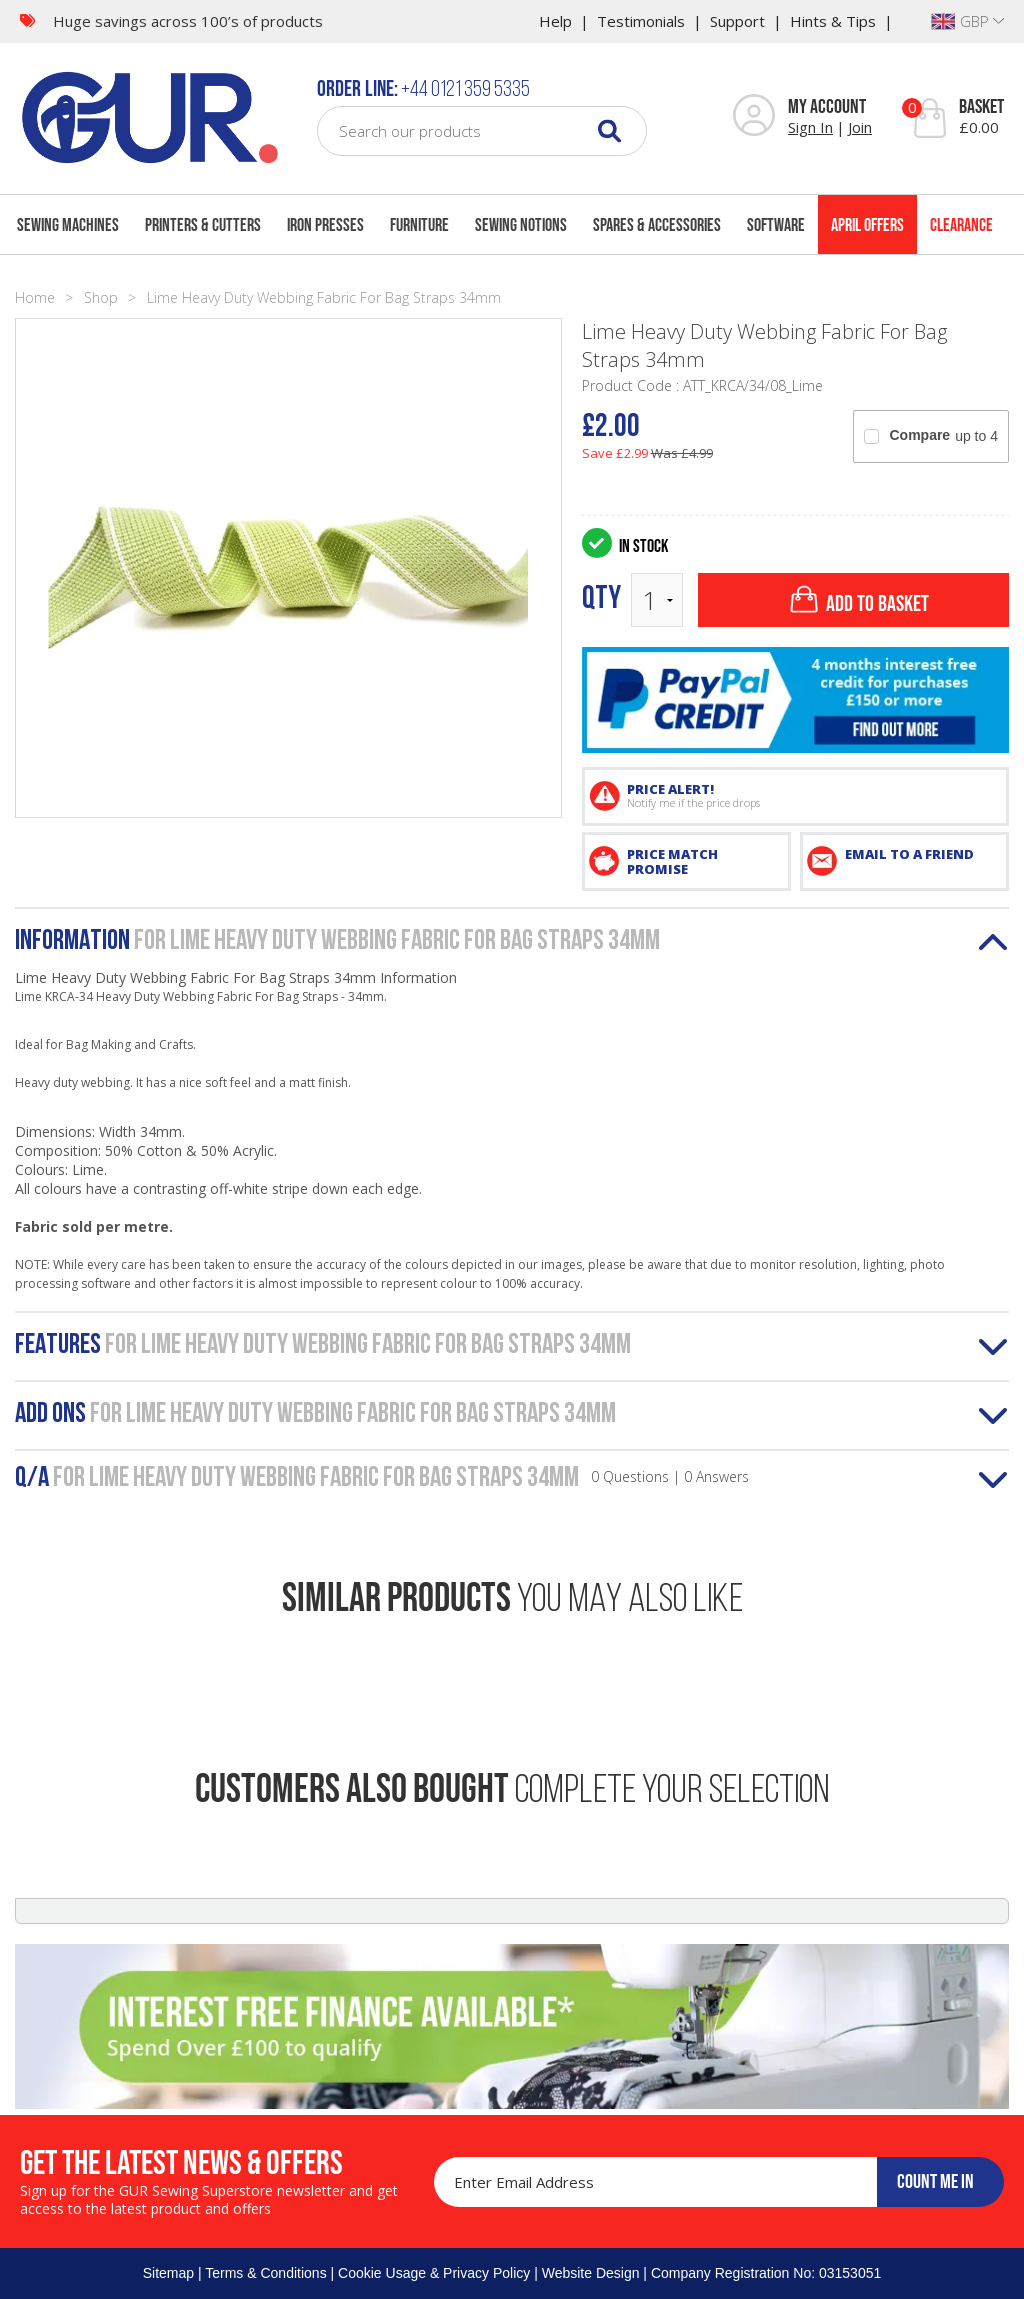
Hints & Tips (833, 21)
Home (35, 297)
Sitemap (168, 2273)
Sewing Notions (521, 225)
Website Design (591, 2273)
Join (860, 127)
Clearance (961, 225)
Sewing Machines (68, 225)
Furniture (419, 225)
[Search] (609, 130)
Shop (101, 297)
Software (776, 225)
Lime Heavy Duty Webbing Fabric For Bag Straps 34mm (324, 297)
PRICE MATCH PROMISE (672, 861)
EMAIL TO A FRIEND (909, 854)
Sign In (810, 127)
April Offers (867, 225)
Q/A (382, 1479)
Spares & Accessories (657, 225)
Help (555, 21)
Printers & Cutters (203, 225)
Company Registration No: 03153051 (766, 2273)
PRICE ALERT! (811, 795)
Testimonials (641, 21)
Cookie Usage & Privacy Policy (434, 2273)
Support (737, 21)
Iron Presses (325, 225)
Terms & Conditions (265, 2273)
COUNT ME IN (935, 2181)
